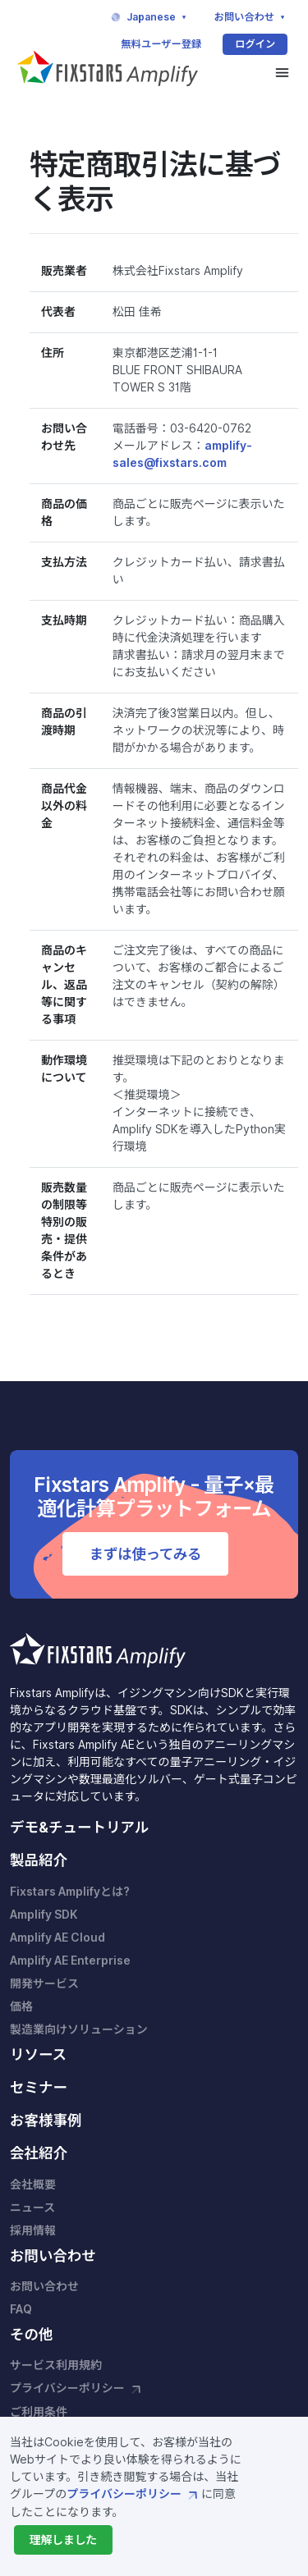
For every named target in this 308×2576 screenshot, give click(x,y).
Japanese (149, 17)
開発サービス (44, 1983)
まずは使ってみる (145, 1554)
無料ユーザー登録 (161, 44)
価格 (21, 2006)
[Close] (63, 2540)
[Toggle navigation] (282, 72)
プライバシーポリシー (134, 2494)
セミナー (38, 2087)
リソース (38, 2054)
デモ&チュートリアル (79, 1827)
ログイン (255, 44)
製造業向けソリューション (79, 2029)
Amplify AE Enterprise (70, 1960)
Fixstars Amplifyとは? (70, 1891)
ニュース (32, 2207)
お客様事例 (46, 2120)
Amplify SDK (43, 1914)
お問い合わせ (251, 17)
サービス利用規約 (56, 2365)
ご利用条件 (38, 2411)
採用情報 (33, 2230)
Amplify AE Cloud (57, 1937)
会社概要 (33, 2184)
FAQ (21, 2309)
